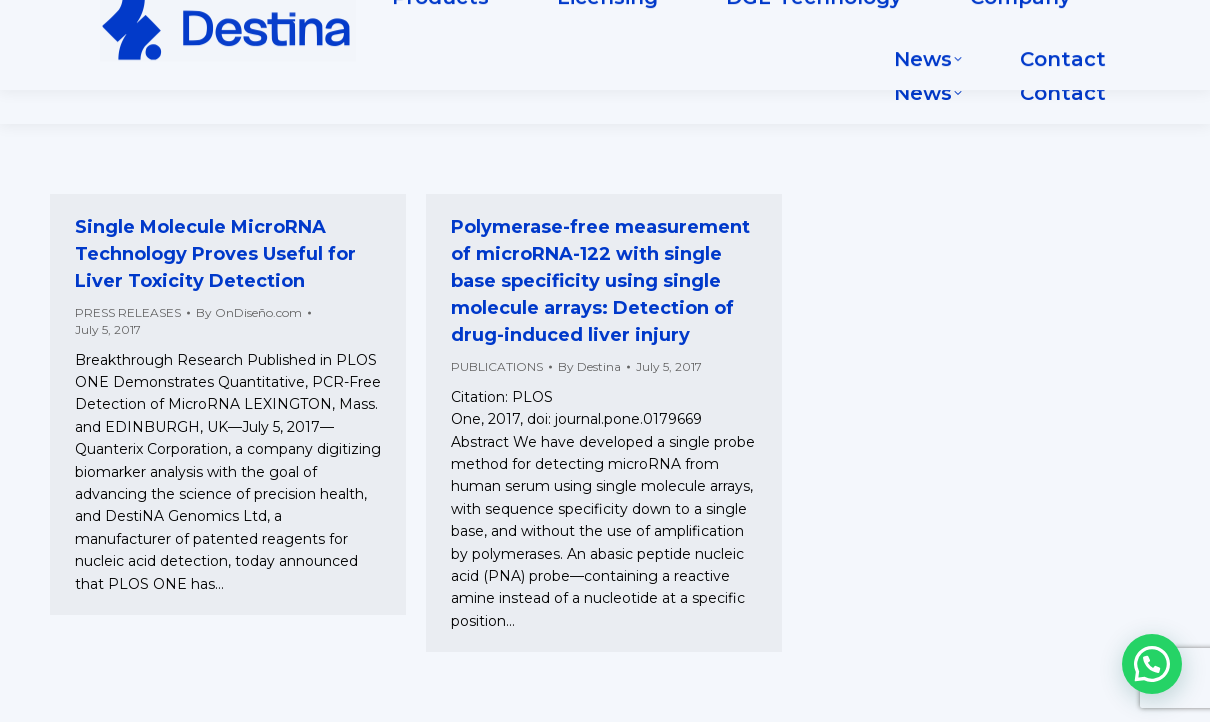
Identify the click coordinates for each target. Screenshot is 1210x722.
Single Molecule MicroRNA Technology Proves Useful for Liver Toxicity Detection (215, 254)
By (249, 312)
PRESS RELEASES (128, 312)
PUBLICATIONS (497, 366)
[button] (1152, 664)
